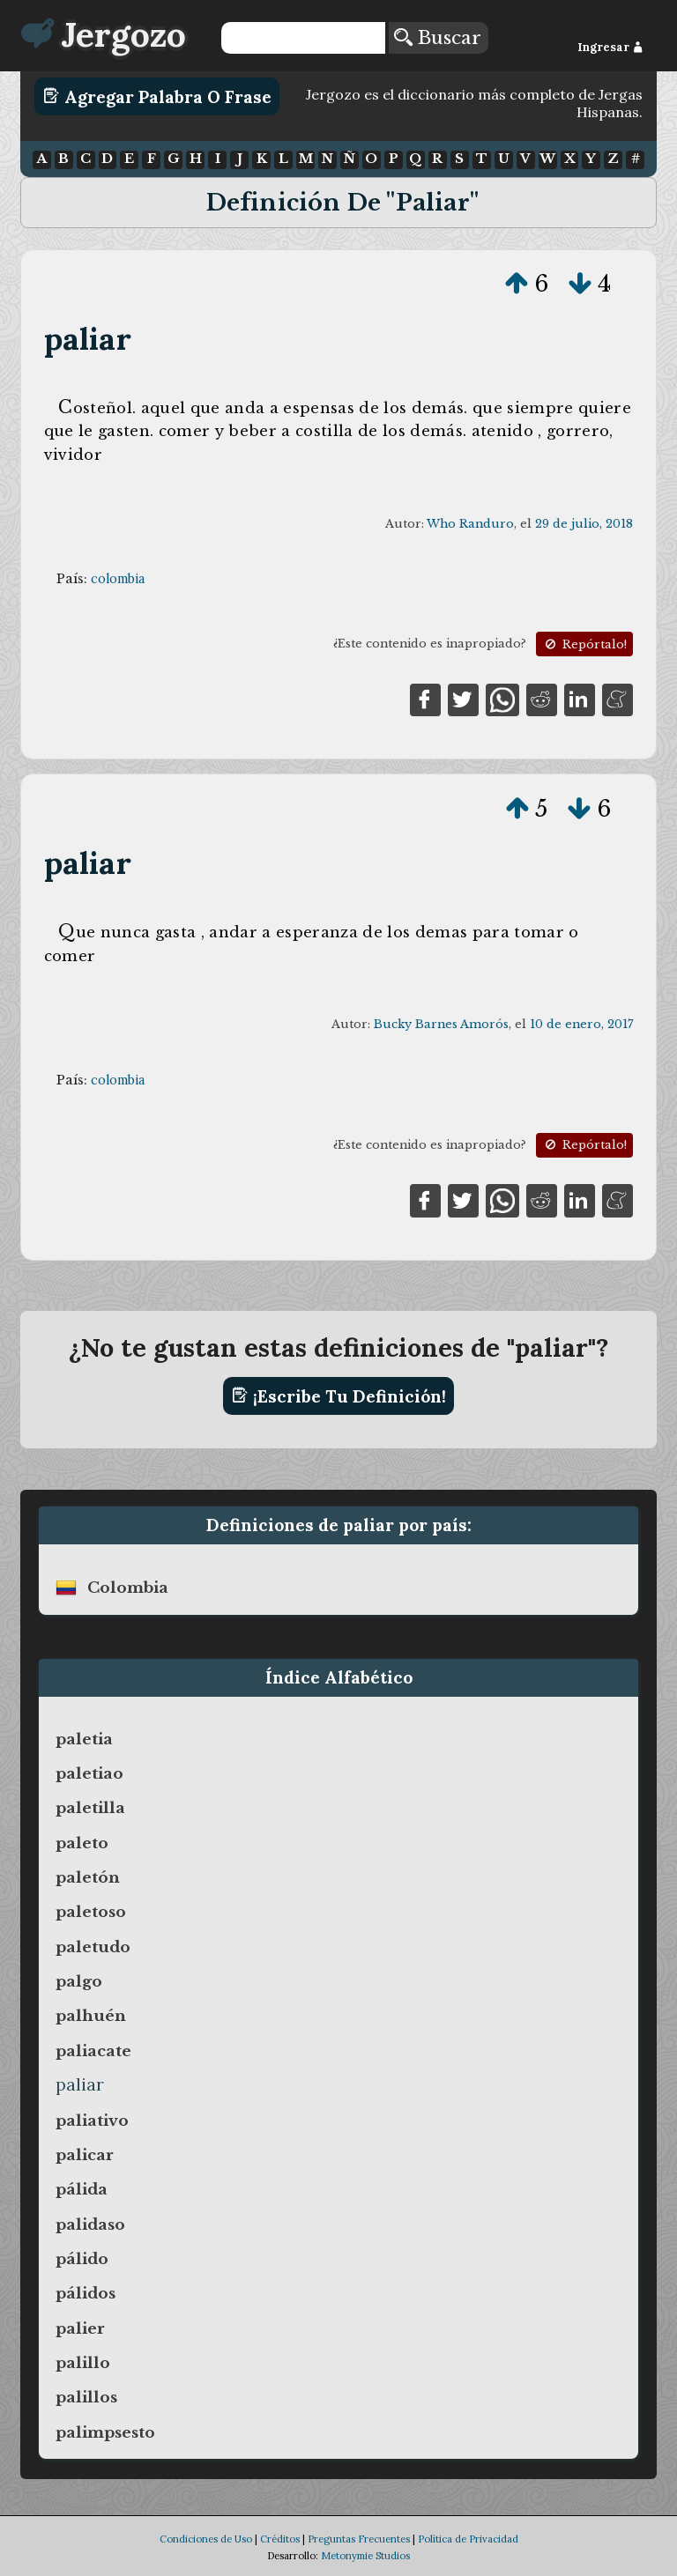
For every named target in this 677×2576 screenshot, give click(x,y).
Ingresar (610, 47)
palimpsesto (105, 2432)
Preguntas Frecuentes (359, 2539)
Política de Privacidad (468, 2539)
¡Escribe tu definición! (339, 1395)
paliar (87, 339)
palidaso (90, 2224)
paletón (88, 1877)
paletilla (90, 1807)
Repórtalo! (584, 644)
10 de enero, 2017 (581, 1024)
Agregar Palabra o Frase (157, 96)
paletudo (93, 1947)
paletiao (89, 1773)
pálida (82, 2189)
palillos (86, 2397)
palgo (79, 1981)
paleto (82, 1843)
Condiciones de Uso (206, 2539)
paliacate (93, 2051)
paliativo (92, 2120)
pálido (82, 2259)
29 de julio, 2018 (584, 523)
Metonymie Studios (365, 2556)
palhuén (91, 2015)
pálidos (85, 2293)
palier (80, 2328)
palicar (85, 2155)
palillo (83, 2362)
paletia (84, 1739)
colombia (118, 579)
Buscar (437, 37)
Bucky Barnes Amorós (441, 1024)
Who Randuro (470, 523)
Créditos (280, 2539)
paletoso (91, 1911)
